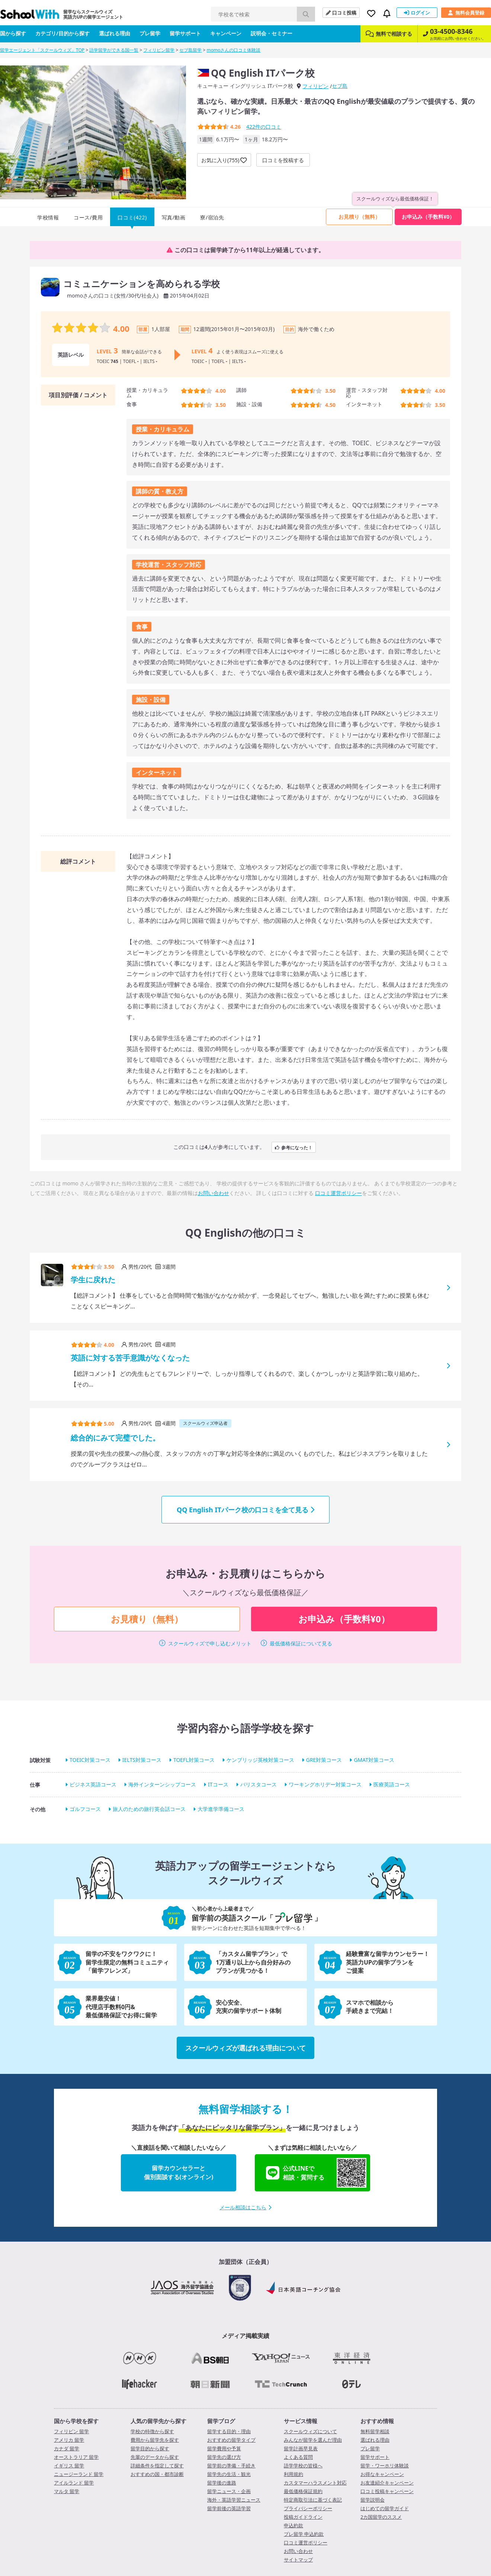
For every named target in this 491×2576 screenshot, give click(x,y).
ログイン (417, 12)
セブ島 (339, 85)
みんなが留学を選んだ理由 (313, 2440)
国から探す (13, 33)
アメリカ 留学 (69, 2440)
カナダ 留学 (66, 2448)
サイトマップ (298, 2559)
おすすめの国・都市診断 (157, 2474)
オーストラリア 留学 (76, 2457)
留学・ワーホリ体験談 (384, 2465)
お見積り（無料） (359, 216)
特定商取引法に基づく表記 (313, 2499)
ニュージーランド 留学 (78, 2474)
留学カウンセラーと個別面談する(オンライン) (179, 2172)
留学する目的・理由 (229, 2431)
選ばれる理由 (114, 33)
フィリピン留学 (158, 50)
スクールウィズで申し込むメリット (209, 1643)
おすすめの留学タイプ (231, 2440)
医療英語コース (391, 1784)
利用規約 (293, 2474)
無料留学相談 (374, 2431)
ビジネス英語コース (93, 1784)
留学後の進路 (221, 2482)
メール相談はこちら (245, 2207)
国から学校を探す (76, 2421)
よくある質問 (298, 2457)
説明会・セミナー (271, 33)
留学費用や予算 (224, 2448)
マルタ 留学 (66, 2491)
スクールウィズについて (310, 2431)
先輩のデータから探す (155, 2457)
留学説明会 (372, 2499)
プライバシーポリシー (308, 2508)
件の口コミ (263, 126)
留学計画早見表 (301, 2448)
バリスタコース (258, 1784)
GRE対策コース (324, 1759)
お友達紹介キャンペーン (387, 2482)
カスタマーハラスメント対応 (315, 2482)
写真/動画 (174, 217)
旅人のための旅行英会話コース (149, 1809)
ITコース (218, 1784)
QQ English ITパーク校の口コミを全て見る (245, 1509)
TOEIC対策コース (90, 1759)
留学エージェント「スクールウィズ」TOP (42, 50)
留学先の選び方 (224, 2457)
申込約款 (293, 2525)
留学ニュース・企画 (229, 2491)
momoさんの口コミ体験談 (234, 50)
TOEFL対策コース (194, 1759)
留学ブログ (221, 2421)
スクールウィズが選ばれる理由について (245, 2047)
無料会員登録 (466, 12)
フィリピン (315, 86)
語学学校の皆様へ (303, 2465)
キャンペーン (225, 33)
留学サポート (185, 33)
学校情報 (48, 217)
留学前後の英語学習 (229, 2508)
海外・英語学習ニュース (233, 2499)
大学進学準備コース (221, 1809)
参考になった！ (293, 1147)
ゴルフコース (85, 1809)
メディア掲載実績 (245, 2336)
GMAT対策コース (374, 1759)
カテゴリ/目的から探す (62, 33)
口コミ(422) (132, 217)
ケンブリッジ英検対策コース (260, 1759)
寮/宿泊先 (212, 217)
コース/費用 (88, 217)
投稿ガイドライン (303, 2517)
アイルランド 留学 (74, 2482)
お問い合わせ (213, 1193)
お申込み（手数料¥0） (428, 216)
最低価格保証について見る (301, 1643)
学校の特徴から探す (152, 2431)
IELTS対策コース (141, 1759)
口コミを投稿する (283, 160)
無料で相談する (389, 33)
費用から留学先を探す (155, 2440)
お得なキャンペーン (382, 2474)
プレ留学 (149, 33)
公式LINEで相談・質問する (316, 2173)
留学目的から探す (150, 2448)
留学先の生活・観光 (229, 2474)
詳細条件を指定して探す (157, 2465)
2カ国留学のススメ (381, 2517)
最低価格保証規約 (303, 2491)
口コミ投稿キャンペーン (387, 2491)
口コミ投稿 (341, 12)
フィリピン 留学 (71, 2431)
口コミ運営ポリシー (338, 1193)
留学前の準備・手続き (231, 2465)
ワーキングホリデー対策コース (325, 1784)
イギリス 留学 (69, 2465)
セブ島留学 (190, 50)
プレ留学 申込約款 (304, 2534)
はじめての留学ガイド (384, 2508)
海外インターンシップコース (162, 1784)
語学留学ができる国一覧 (113, 50)
